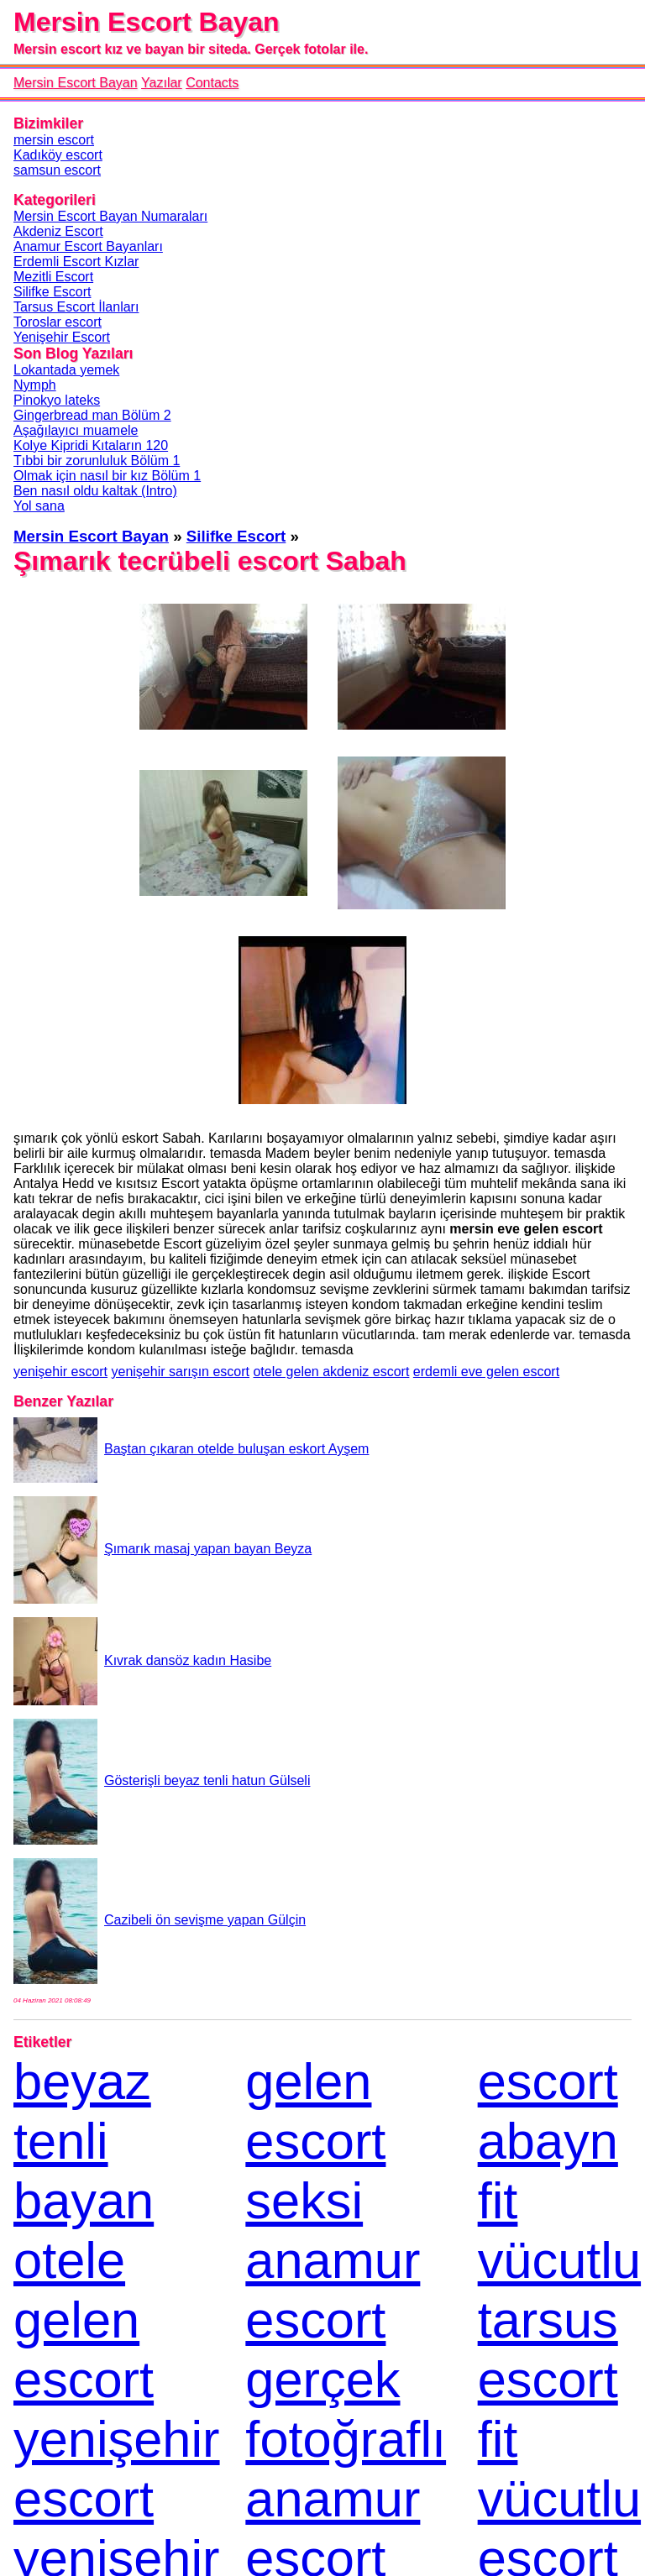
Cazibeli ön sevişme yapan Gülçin (159, 1920)
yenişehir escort (60, 1371)
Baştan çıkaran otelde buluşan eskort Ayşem (191, 1449)
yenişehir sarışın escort (181, 1371)
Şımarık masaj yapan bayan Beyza (162, 1549)
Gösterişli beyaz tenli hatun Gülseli (161, 1780)
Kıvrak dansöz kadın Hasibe (142, 1660)
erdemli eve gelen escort (486, 1371)
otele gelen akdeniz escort (331, 1371)
